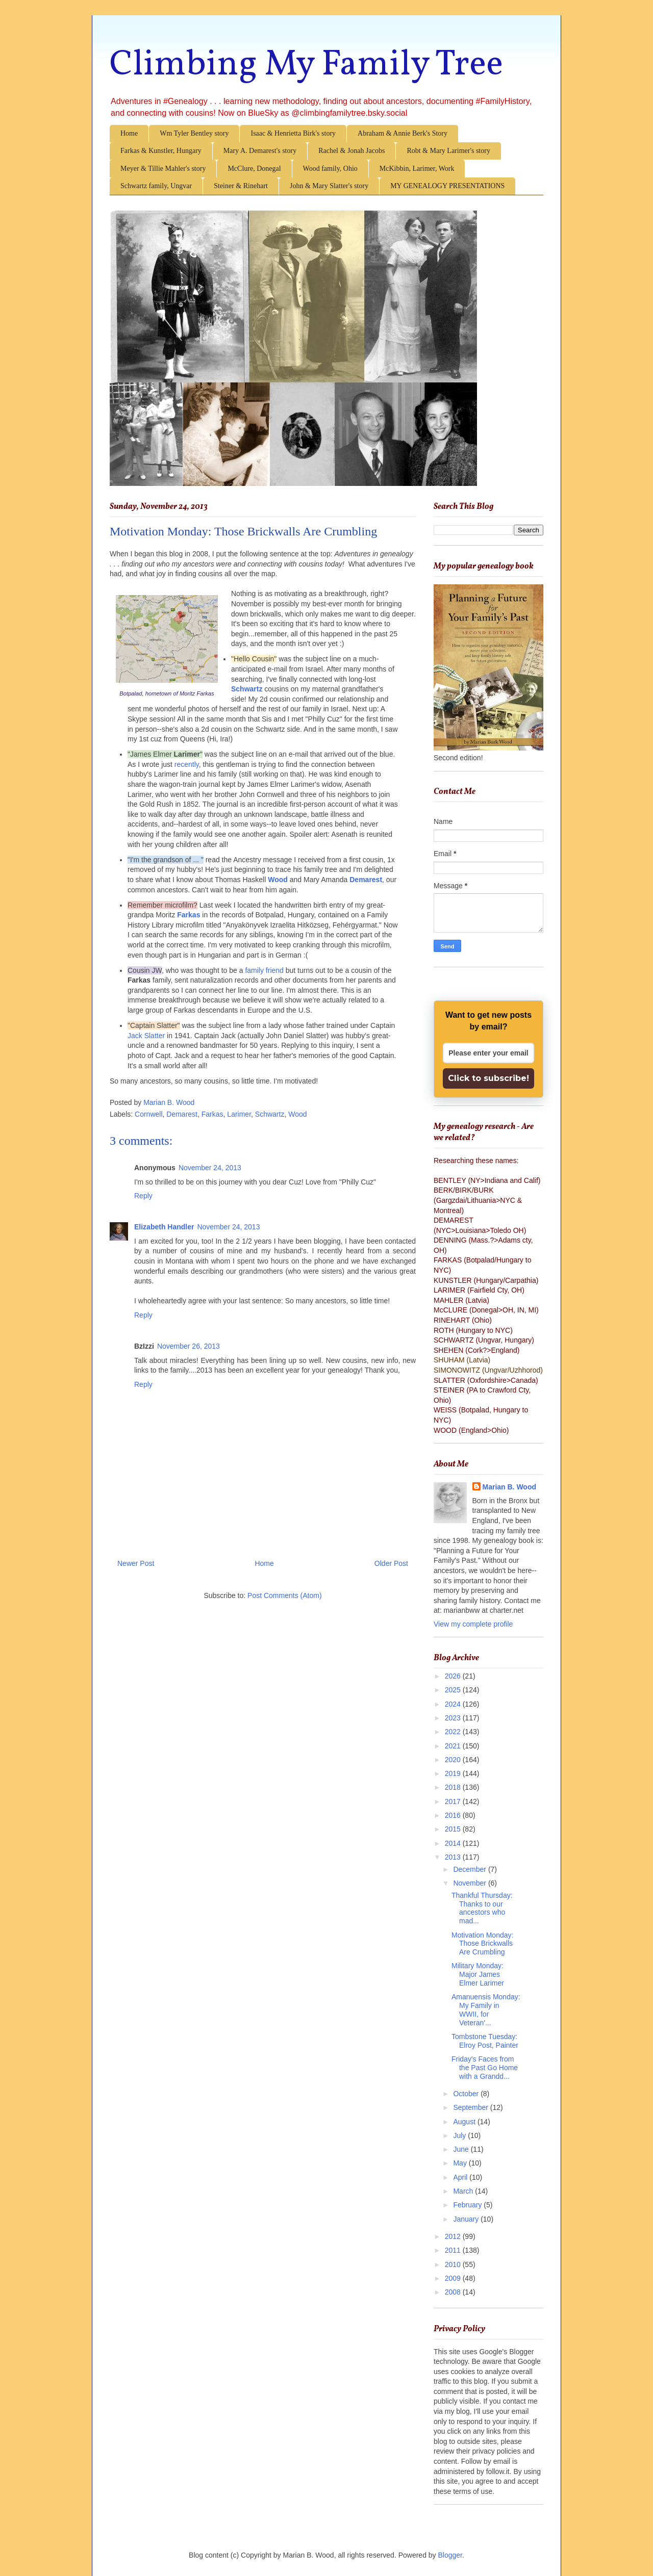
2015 (454, 1829)
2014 (454, 1843)
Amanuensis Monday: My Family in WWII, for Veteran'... (485, 2009)
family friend (264, 970)
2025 (454, 1690)
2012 (454, 2236)
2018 (454, 1787)
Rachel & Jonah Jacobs (351, 150)
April (461, 2177)
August (465, 2122)
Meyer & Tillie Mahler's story (163, 168)
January (467, 2219)
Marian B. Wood (510, 1487)
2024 (454, 1704)
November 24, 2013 (210, 1168)
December (470, 1869)
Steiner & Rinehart (241, 186)
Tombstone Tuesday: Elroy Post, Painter (484, 2040)
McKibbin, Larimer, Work (417, 168)
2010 (454, 2264)
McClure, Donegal (254, 168)
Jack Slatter (146, 1036)
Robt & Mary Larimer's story (448, 150)
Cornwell (148, 1114)
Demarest (365, 879)
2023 (454, 1718)
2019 (454, 1773)
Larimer (239, 1114)
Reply (143, 1196)
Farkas (212, 1114)
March (464, 2191)
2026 (454, 1676)
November (470, 1883)
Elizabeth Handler (164, 1227)
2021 (454, 1746)
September (471, 2107)
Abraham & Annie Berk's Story (402, 133)
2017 (454, 1801)
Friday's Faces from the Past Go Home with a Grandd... (484, 2067)
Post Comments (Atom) (284, 1595)
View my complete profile (473, 1624)
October (467, 2094)
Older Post (391, 1563)
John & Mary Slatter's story (329, 186)
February (468, 2205)
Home (129, 133)
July (460, 2135)
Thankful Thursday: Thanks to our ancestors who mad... (482, 1908)
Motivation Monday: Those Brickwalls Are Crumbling (482, 1943)
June (461, 2149)
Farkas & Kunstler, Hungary (161, 150)
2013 (454, 1857)
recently (186, 764)
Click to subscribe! (488, 1078)
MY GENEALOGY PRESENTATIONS (447, 186)
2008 (454, 2292)
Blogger (450, 2555)
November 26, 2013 (188, 1346)
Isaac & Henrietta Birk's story (293, 133)
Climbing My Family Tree (306, 65)
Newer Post (135, 1563)
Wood (278, 879)
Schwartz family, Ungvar (156, 186)
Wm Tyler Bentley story (194, 133)
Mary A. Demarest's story (259, 150)
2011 (454, 2250)
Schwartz (246, 689)
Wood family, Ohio (330, 168)
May (460, 2163)
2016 (454, 1815)
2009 (454, 2278)
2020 (454, 1760)
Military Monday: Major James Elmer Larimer (477, 1974)
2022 (454, 1732)
